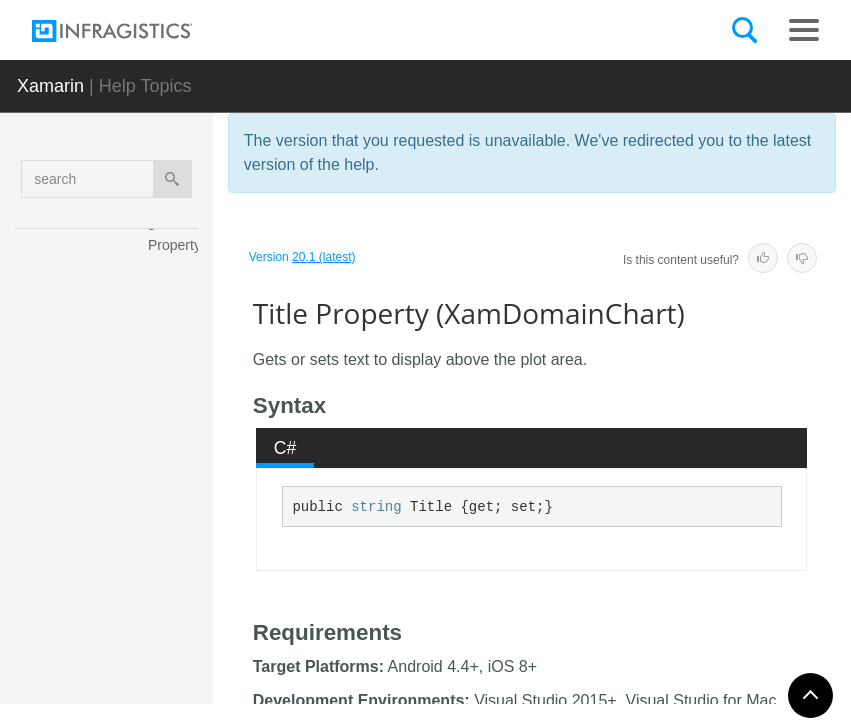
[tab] (285, 448)
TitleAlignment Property (176, 564)
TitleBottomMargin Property (177, 639)
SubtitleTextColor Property (176, 284)
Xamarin (50, 86)
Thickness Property (176, 434)
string (376, 507)
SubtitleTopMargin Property (179, 359)
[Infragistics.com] (132, 31)
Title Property (177, 499)
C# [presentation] (285, 448)
